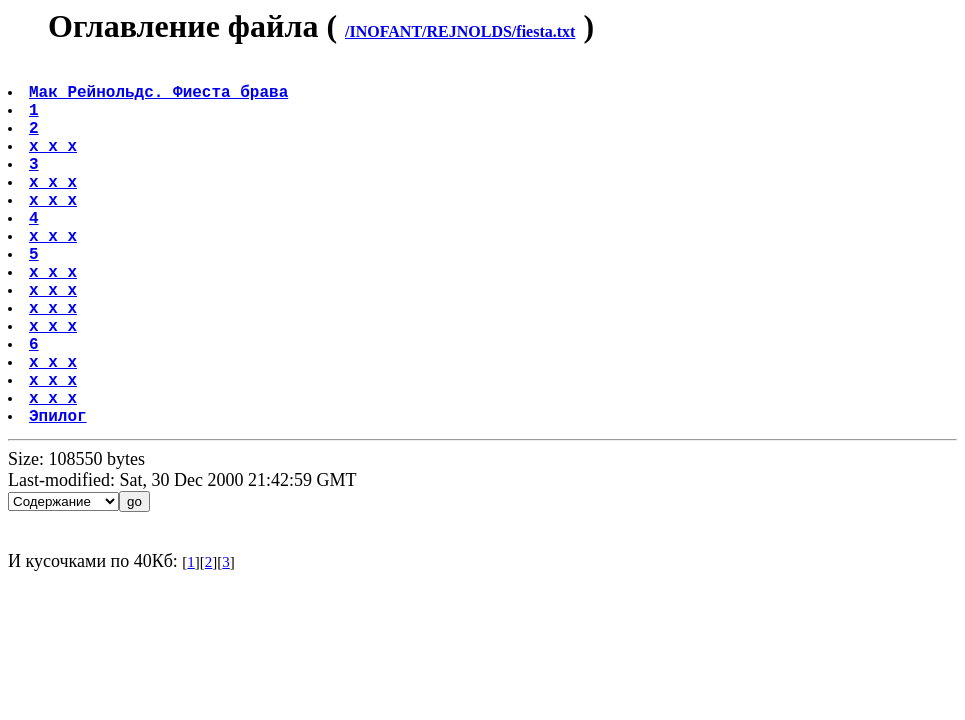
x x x (55, 165)
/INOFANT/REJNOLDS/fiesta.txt (460, 31)
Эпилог (60, 495)
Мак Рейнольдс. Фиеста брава (160, 99)
